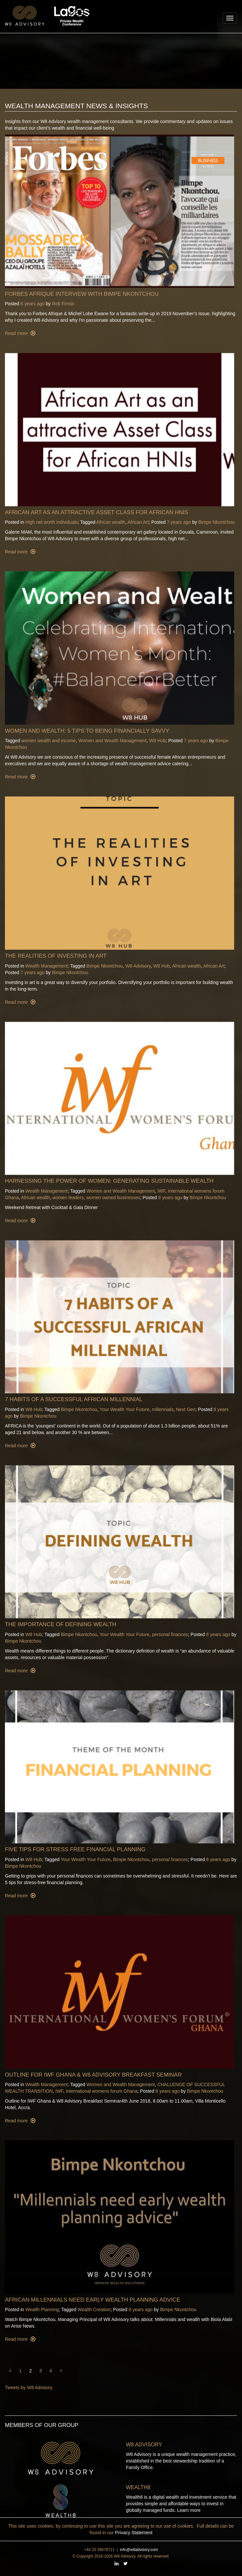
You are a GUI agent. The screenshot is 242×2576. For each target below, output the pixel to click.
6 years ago (32, 303)
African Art (138, 522)
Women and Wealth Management (112, 740)
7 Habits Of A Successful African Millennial (74, 1399)
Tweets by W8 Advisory (29, 2387)
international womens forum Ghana (101, 2091)
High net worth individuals (51, 522)
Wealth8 (138, 2487)
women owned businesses (113, 1197)
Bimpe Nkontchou (216, 522)
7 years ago (179, 522)
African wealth (110, 522)
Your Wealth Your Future (124, 1409)
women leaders (68, 1197)
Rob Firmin (63, 303)
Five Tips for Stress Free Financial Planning (75, 1849)
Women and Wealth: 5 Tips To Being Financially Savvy (87, 731)
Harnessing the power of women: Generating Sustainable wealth (109, 1181)
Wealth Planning (42, 2309)
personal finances (170, 1634)
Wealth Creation (93, 2309)
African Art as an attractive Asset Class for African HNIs (96, 512)
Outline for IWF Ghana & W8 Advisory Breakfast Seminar (93, 2075)
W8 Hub (157, 740)
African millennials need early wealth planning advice (92, 2300)
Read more (17, 333)
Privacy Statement (134, 2532)
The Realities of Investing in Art (56, 956)
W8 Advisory (138, 966)
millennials (162, 1409)
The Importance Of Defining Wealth (60, 1624)
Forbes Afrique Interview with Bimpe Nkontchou (82, 294)
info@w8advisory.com (139, 2549)
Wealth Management (46, 966)
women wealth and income (48, 740)
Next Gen (185, 1409)
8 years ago (170, 1197)
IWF (161, 1191)
